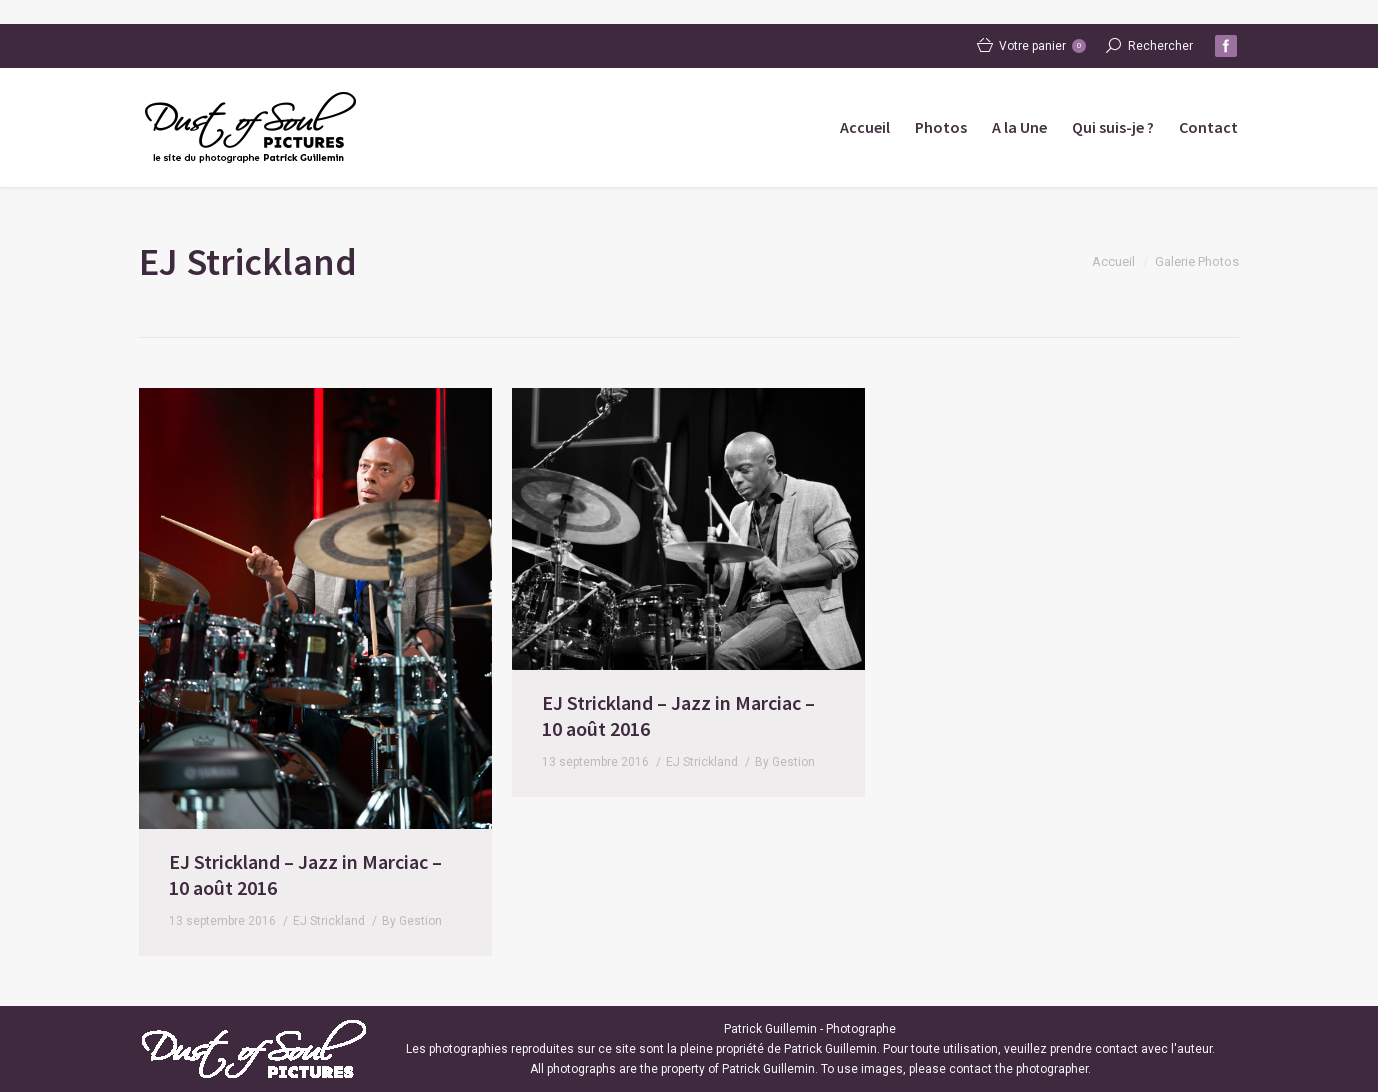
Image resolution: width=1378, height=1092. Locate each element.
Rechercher (1160, 46)
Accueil (1113, 261)
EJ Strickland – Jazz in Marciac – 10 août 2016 (305, 874)
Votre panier (1042, 46)
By (412, 921)
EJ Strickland (329, 921)
